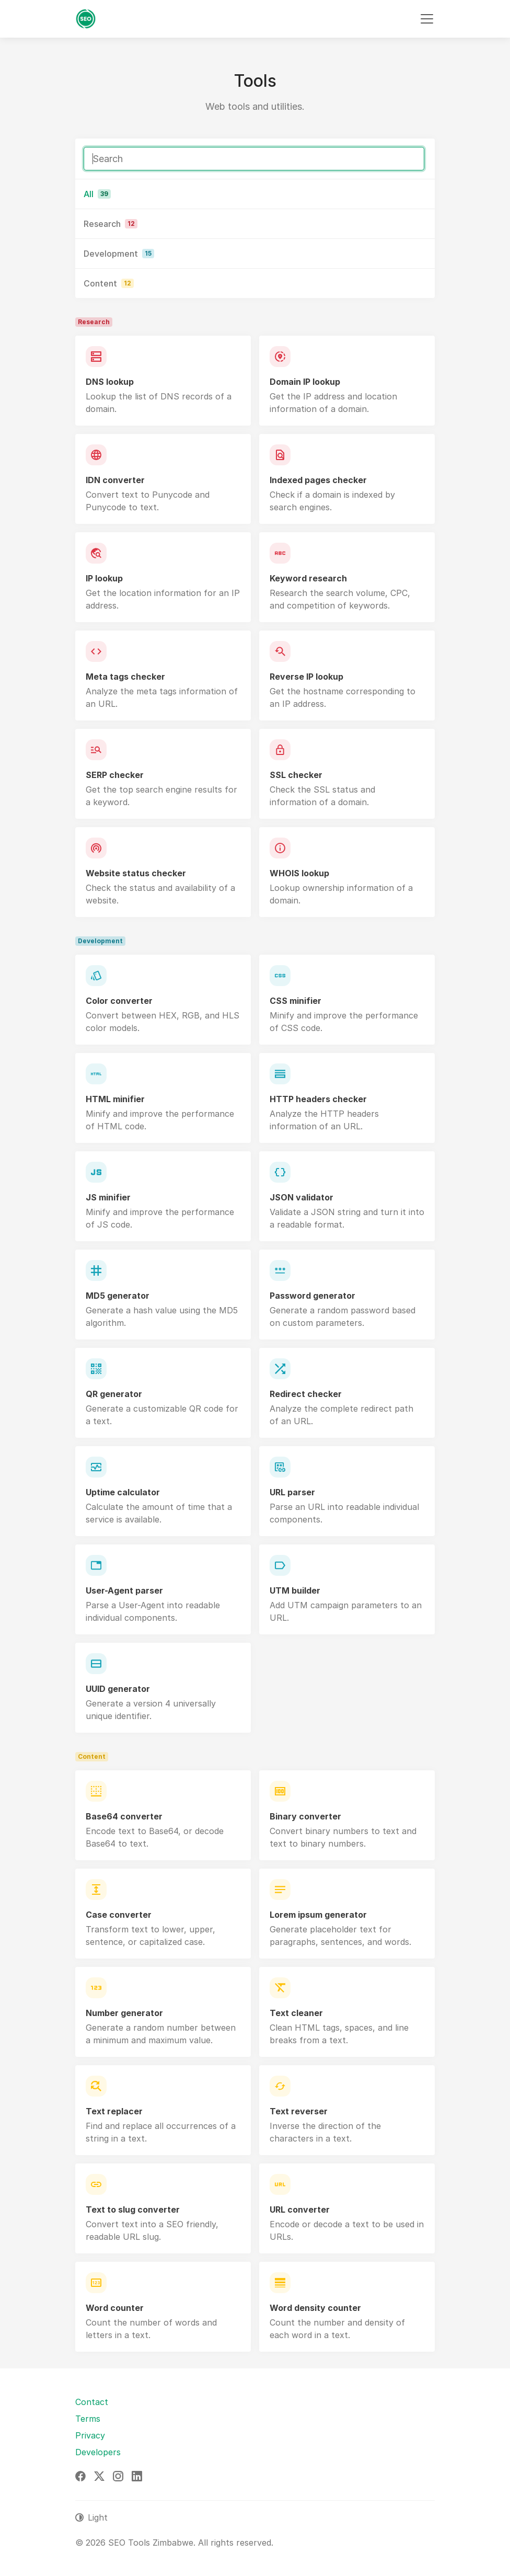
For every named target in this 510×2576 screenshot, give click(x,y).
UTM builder (295, 1590)
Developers (98, 2452)
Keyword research (308, 578)
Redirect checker (306, 1394)
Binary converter (305, 1816)
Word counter (115, 2308)
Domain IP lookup (305, 381)
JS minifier (108, 1197)
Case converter (119, 1914)
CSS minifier (295, 1000)
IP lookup (104, 578)
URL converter (300, 2209)
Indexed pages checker (318, 480)
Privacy (90, 2435)
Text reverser (299, 2111)
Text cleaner (296, 2013)
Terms (87, 2418)
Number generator (124, 2013)
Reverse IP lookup (306, 676)
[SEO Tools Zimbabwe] (85, 18)
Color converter (119, 1000)
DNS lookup (110, 381)
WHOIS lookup (299, 873)
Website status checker (136, 873)
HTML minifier (115, 1099)
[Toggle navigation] (427, 19)
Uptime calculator (123, 1492)
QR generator (114, 1394)
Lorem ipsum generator (318, 1914)
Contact (91, 2402)
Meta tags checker (125, 676)
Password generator (312, 1295)
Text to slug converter (133, 2209)
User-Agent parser (124, 1590)
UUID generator (118, 1689)
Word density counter (315, 2308)
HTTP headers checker (318, 1099)
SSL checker (296, 775)
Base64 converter (124, 1816)
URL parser (292, 1492)
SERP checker (115, 775)
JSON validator (301, 1197)
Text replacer (114, 2111)
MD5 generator (117, 1295)
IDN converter (115, 480)
